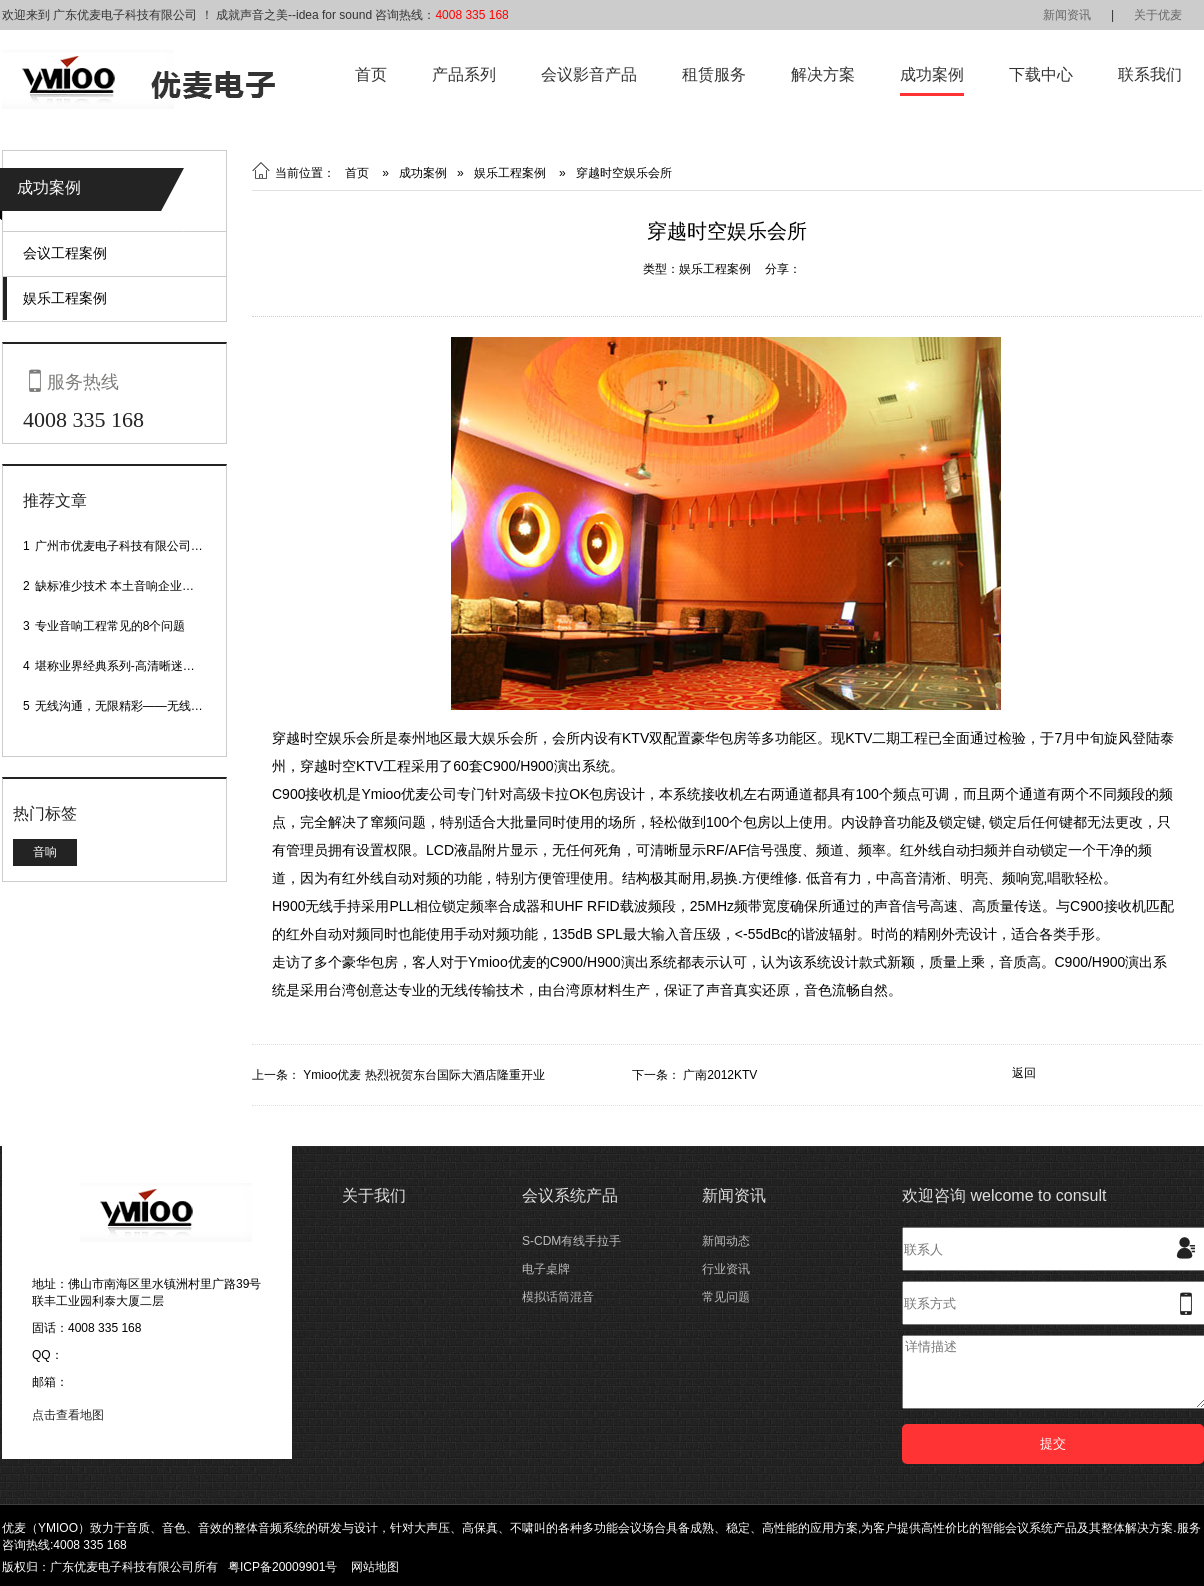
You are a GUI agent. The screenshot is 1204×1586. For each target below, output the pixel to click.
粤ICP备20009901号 (282, 1567)
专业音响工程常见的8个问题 (110, 626)
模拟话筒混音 (558, 1297)
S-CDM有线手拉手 (571, 1241)
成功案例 (932, 74)
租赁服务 (714, 74)
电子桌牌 (546, 1269)
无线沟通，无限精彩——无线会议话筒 (137, 706)
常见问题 (726, 1297)
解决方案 (823, 74)
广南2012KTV (720, 1075)
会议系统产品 (570, 1195)
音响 (45, 852)
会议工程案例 (65, 253)
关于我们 (374, 1195)
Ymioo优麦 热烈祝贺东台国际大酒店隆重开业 (423, 1075)
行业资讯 (726, 1269)
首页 (371, 74)
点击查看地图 (68, 1415)
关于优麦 (1158, 15)
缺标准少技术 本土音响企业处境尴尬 (132, 586)
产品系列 (464, 74)
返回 (1024, 1073)
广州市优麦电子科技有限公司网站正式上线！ (155, 546)
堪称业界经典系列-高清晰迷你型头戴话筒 (145, 666)
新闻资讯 (1067, 15)
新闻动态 (726, 1241)
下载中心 (1041, 74)
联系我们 (1150, 74)
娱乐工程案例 (65, 298)
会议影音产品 (589, 74)
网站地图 (375, 1567)
